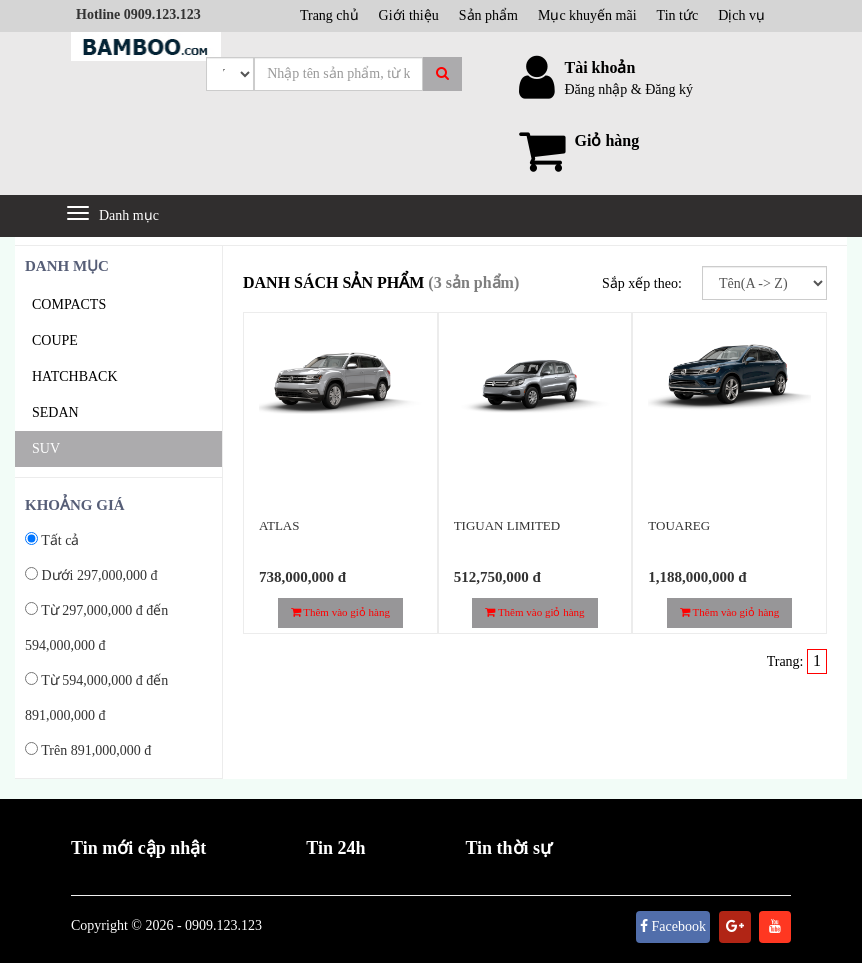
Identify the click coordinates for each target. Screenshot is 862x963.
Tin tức (678, 15)
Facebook (673, 926)
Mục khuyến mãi (587, 15)
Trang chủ (329, 15)
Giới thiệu (409, 15)
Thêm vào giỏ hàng (340, 612)
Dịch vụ (741, 15)
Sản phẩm (488, 15)
